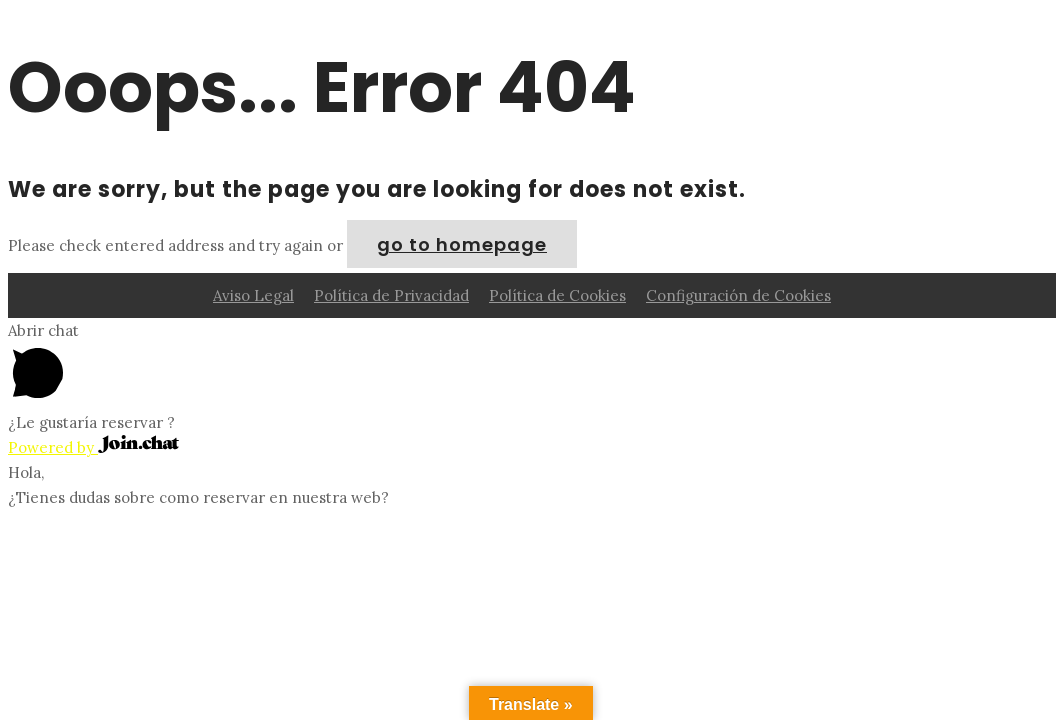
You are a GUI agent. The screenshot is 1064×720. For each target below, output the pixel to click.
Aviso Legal (253, 295)
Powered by (93, 447)
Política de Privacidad (391, 295)
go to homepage (462, 244)
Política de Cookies (557, 295)
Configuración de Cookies (738, 295)
